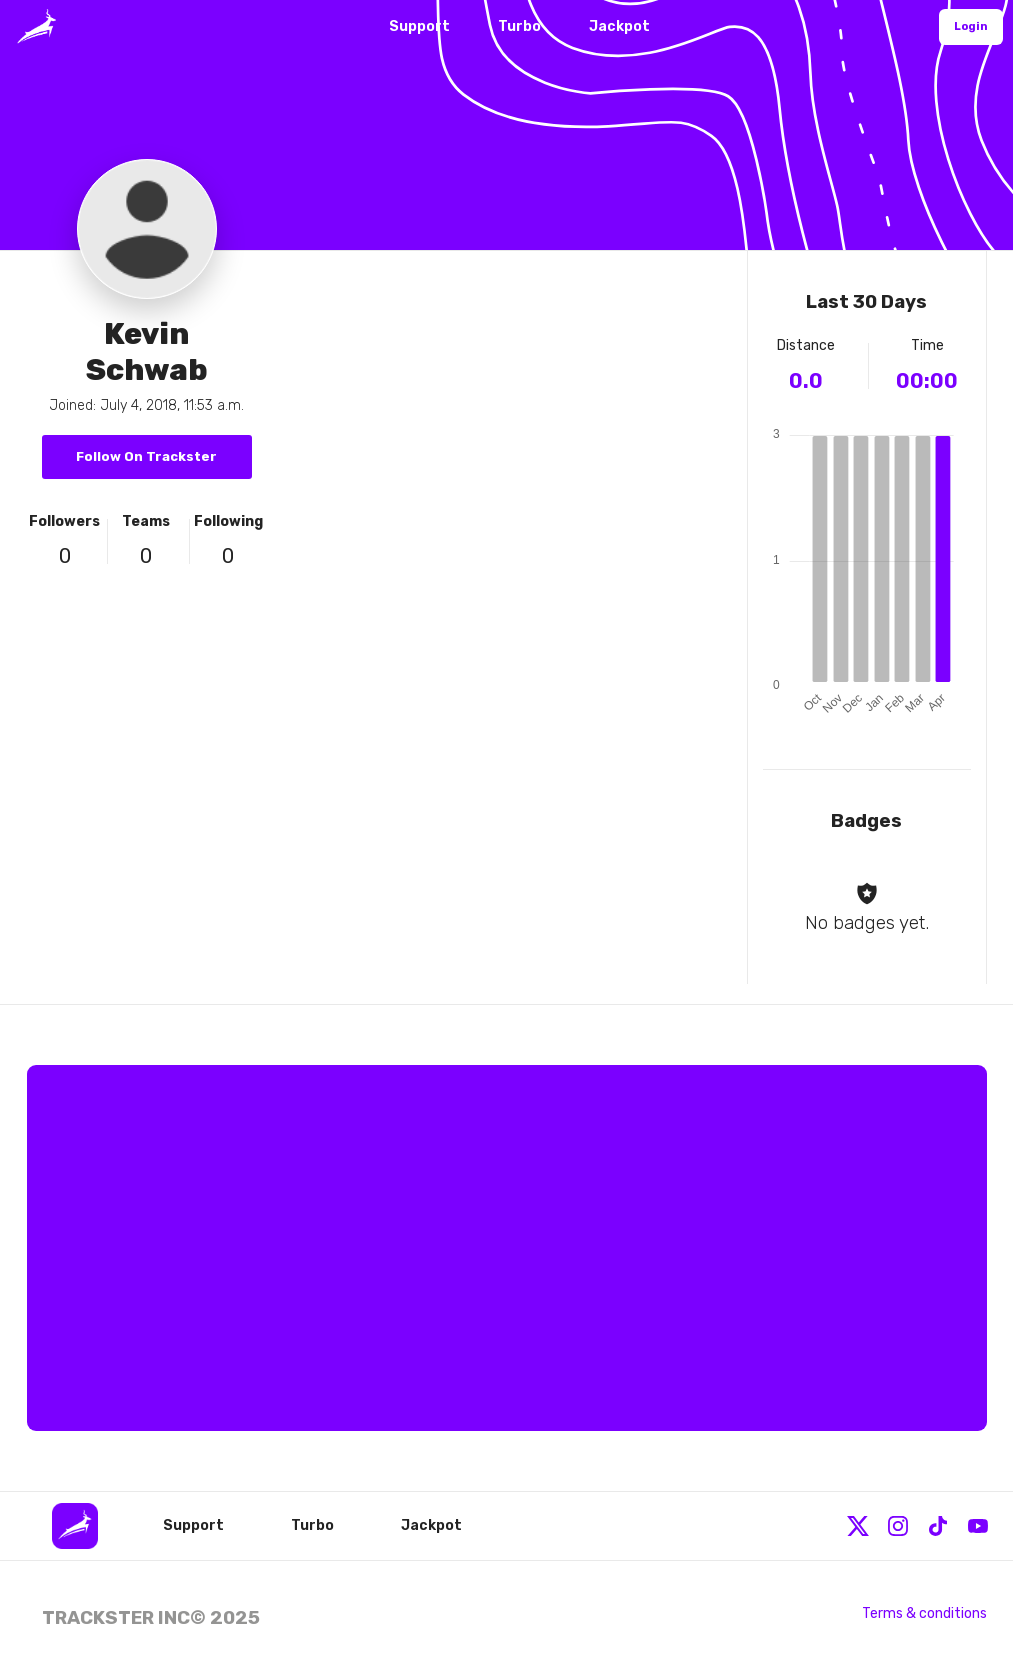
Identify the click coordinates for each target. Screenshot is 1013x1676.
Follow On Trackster (146, 456)
